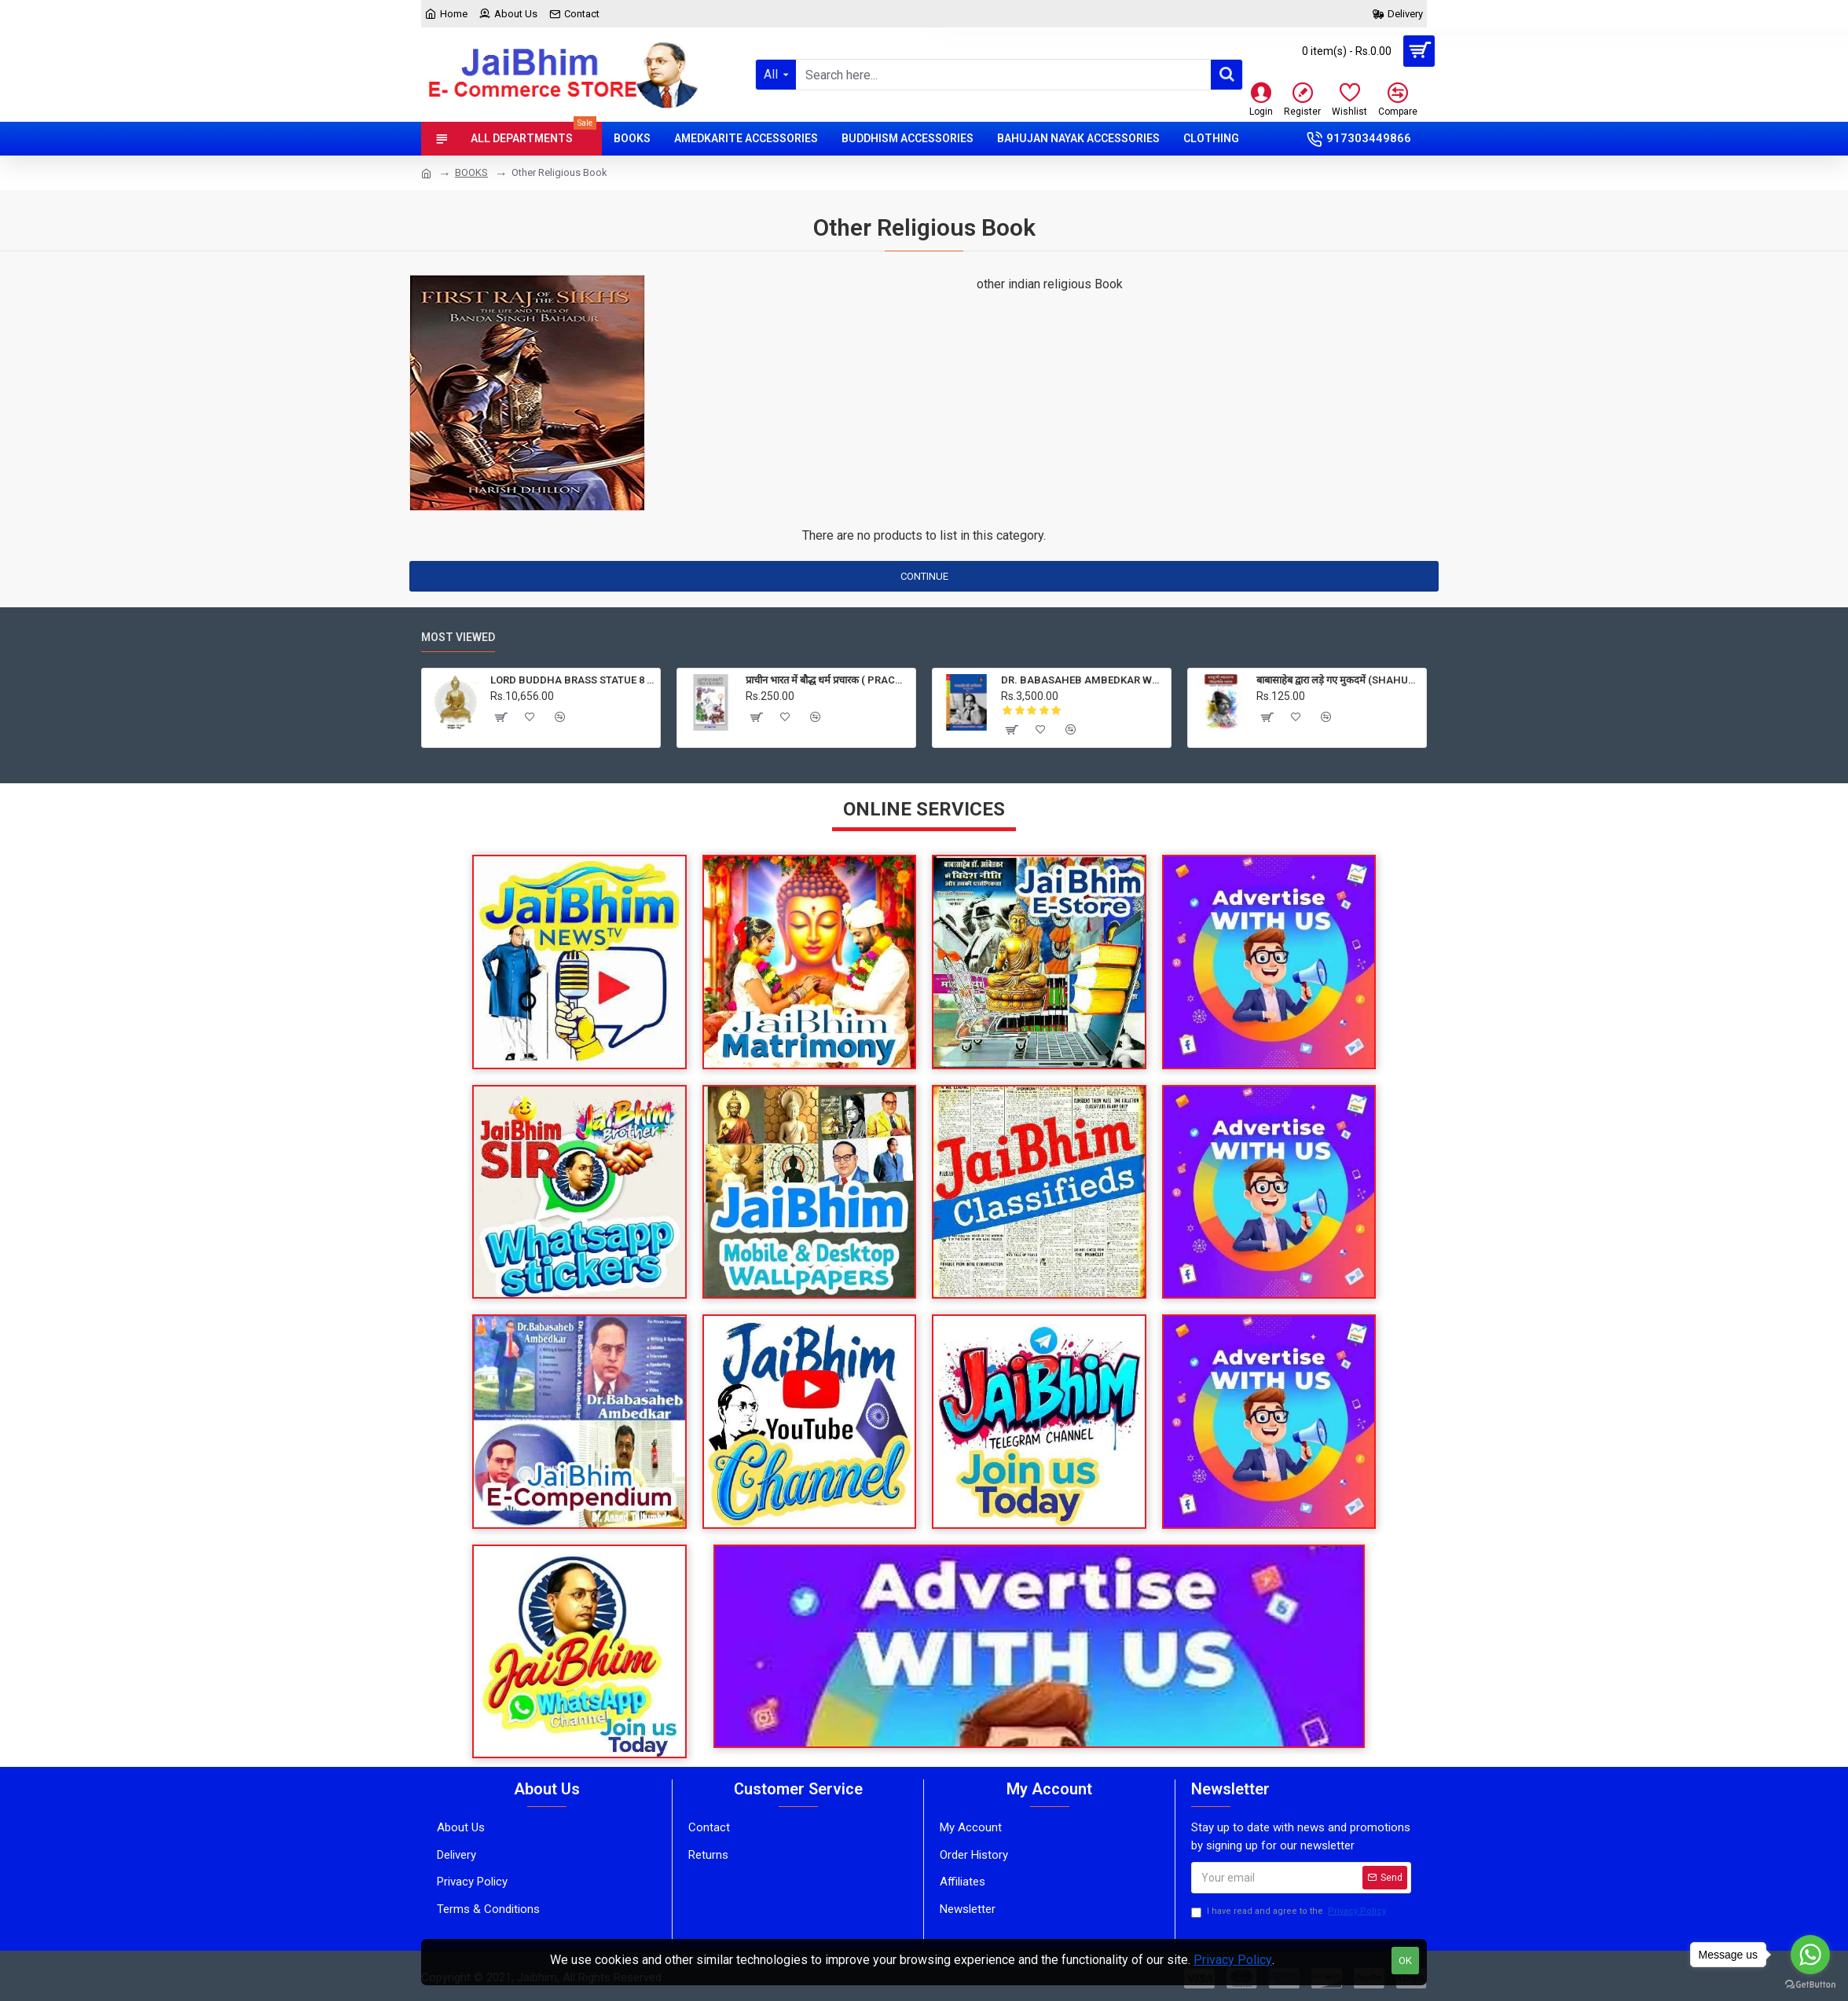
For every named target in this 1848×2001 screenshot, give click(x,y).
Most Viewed (458, 637)
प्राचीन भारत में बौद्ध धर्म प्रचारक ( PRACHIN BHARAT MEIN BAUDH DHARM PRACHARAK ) (828, 680)
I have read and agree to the (1289, 1912)
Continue (924, 576)
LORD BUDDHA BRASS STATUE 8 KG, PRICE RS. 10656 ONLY (572, 680)
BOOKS (471, 172)
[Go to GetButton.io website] (1810, 1985)
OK (1405, 1960)
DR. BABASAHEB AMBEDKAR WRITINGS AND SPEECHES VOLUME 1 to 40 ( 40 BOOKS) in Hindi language (1083, 680)
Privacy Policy (1233, 1959)
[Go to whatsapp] (1810, 1954)
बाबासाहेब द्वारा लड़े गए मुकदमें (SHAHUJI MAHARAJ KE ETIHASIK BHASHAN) (1338, 680)
